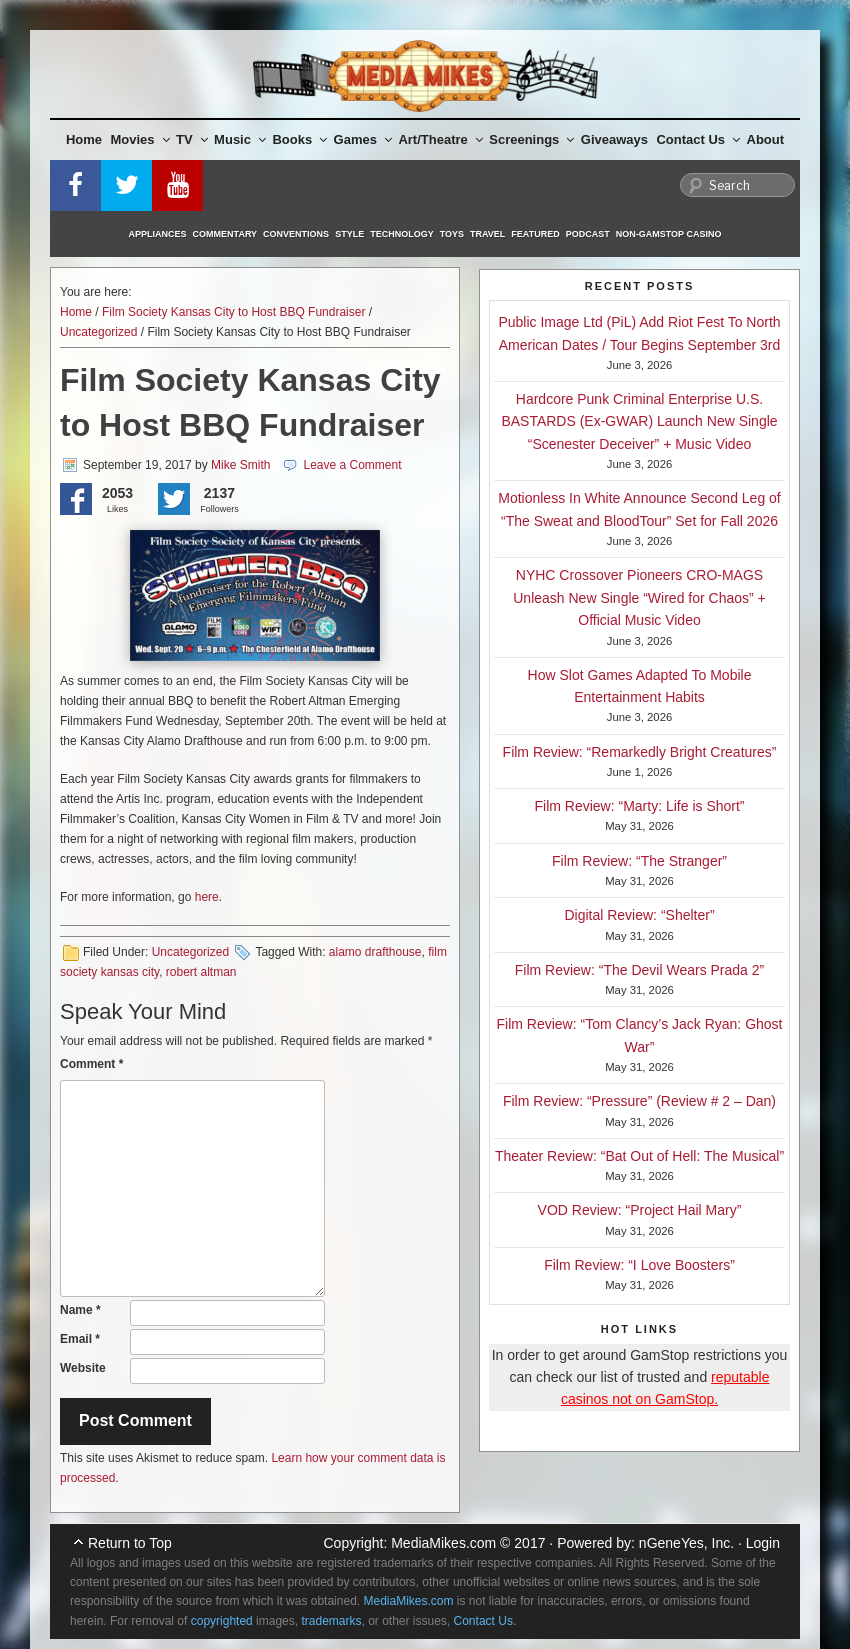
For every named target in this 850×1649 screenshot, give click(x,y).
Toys (452, 234)
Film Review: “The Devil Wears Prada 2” (639, 970)
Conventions (296, 234)
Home (84, 139)
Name (80, 1310)
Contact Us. (485, 1621)
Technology (402, 234)
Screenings (531, 139)
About (766, 139)
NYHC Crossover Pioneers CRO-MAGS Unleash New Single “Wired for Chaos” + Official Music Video (639, 597)
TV (192, 139)
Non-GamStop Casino (669, 234)
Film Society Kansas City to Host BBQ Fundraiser (233, 312)
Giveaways (614, 139)
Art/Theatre (440, 139)
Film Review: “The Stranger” (639, 861)
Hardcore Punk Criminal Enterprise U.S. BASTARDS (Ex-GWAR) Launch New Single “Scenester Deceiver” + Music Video (639, 421)
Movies (140, 139)
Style (349, 234)
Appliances (158, 234)
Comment (91, 1064)
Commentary (225, 234)
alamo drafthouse (375, 952)
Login (763, 1543)
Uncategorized (98, 332)
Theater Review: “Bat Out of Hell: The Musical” (639, 1156)
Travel (487, 234)
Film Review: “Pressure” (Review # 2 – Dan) (639, 1101)
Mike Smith (240, 465)
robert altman (201, 972)
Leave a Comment (352, 465)
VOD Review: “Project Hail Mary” (640, 1210)
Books (299, 139)
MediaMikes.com (443, 1543)
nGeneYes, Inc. (686, 1543)
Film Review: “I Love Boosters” (639, 1265)
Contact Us (698, 139)
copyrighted (222, 1621)
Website (83, 1368)
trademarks (331, 1621)
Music (240, 139)
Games (363, 139)
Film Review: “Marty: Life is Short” (639, 806)
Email (80, 1339)
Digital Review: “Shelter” (639, 915)
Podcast (588, 234)
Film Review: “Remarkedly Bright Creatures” (640, 752)
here (207, 897)
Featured (535, 234)
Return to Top (130, 1543)
